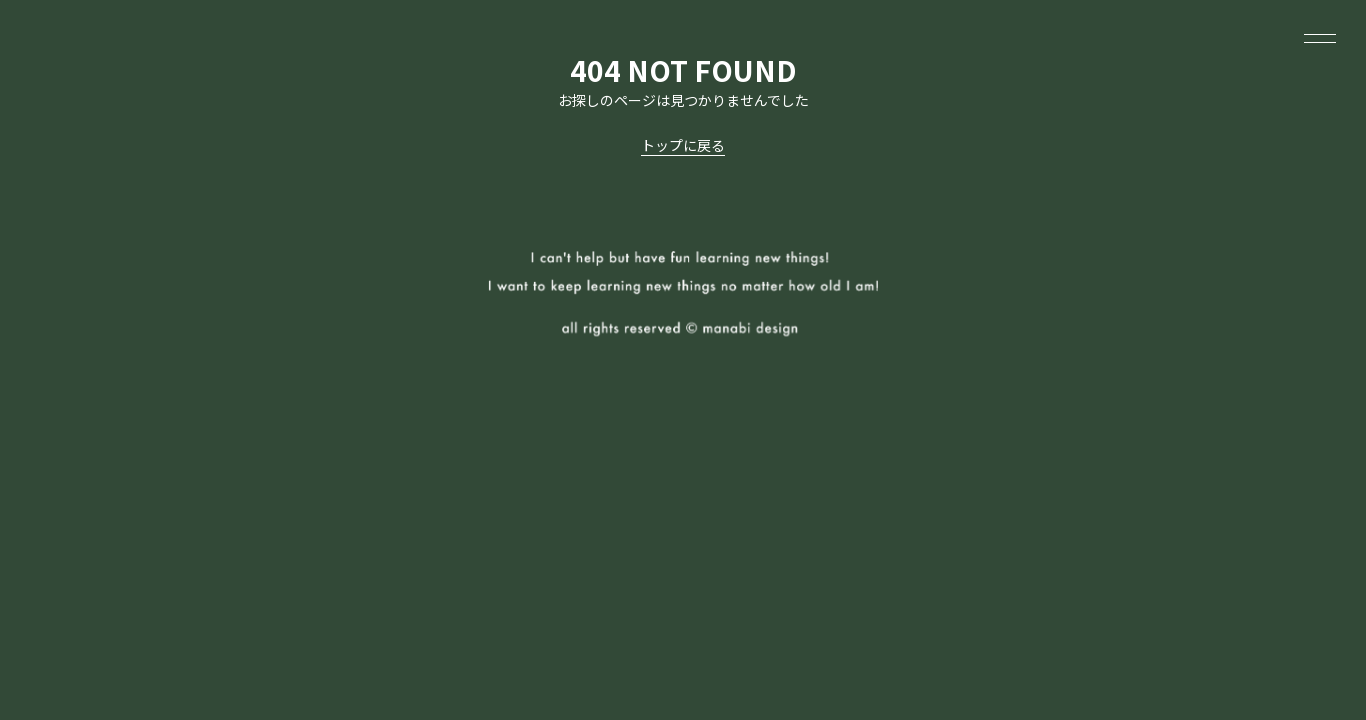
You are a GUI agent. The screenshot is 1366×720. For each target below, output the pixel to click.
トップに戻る (683, 145)
